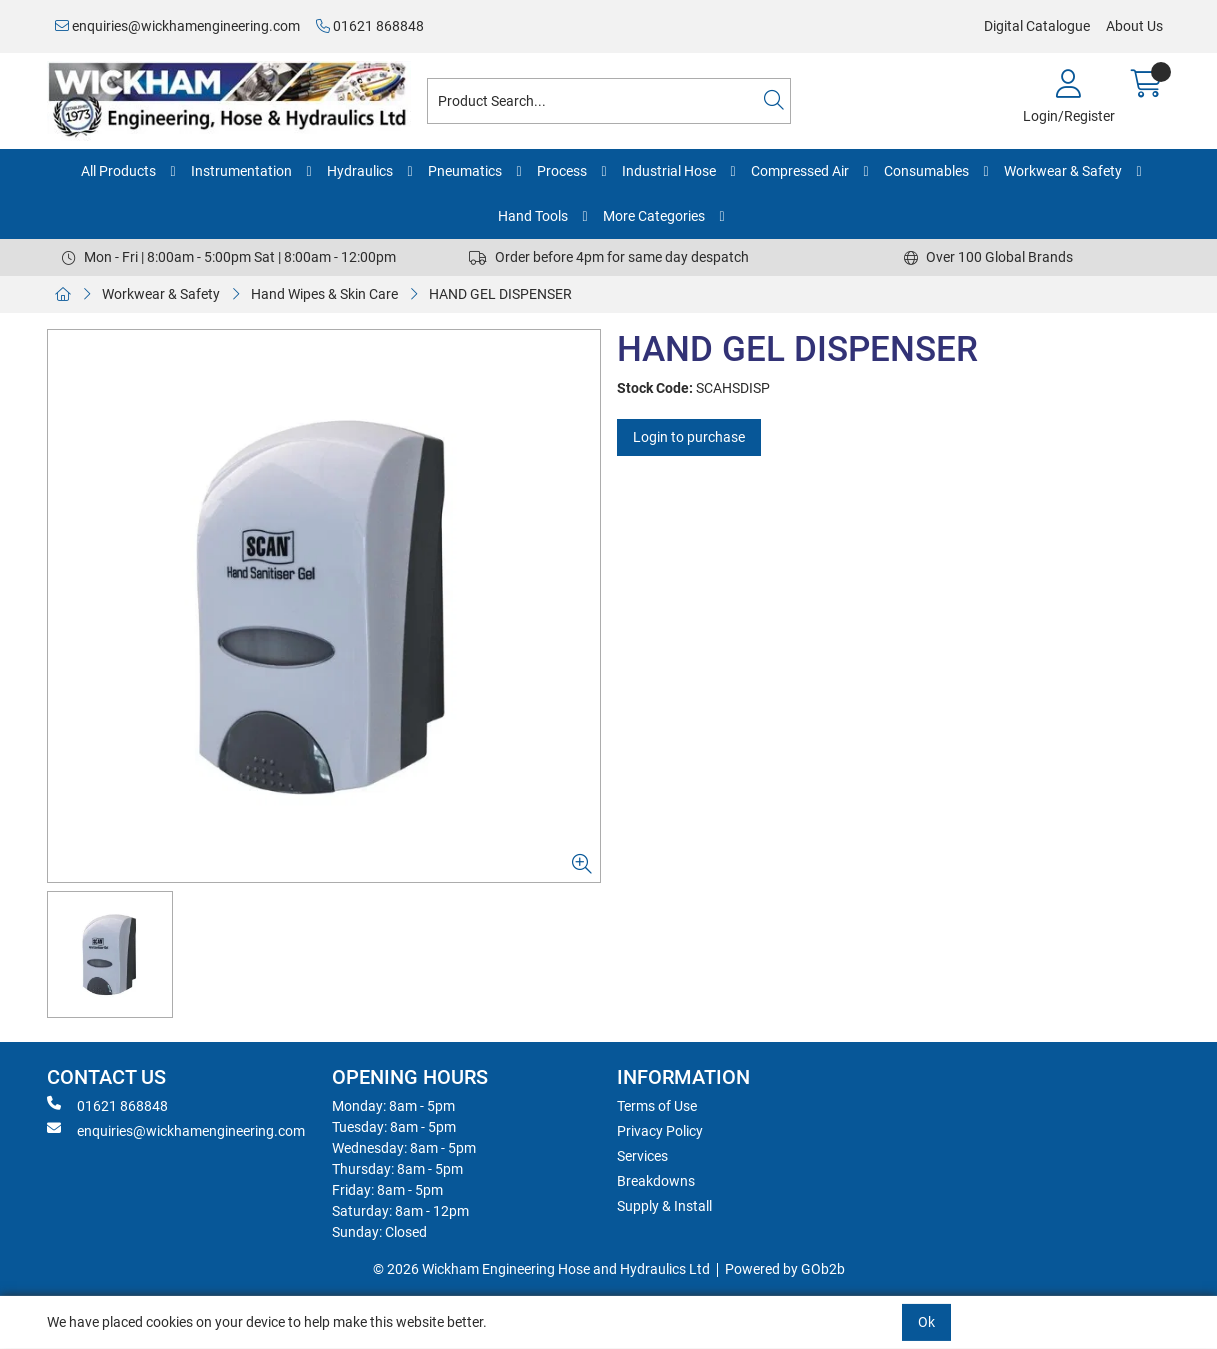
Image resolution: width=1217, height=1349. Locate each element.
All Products (118, 171)
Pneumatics (465, 171)
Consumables (926, 171)
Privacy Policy (660, 1131)
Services (642, 1156)
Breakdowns (656, 1181)
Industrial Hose (669, 171)
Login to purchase (689, 437)
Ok (926, 1322)
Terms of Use (657, 1106)
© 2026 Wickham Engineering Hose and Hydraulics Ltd (541, 1269)
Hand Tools (533, 216)
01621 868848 (370, 26)
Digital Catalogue (1037, 26)
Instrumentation (241, 171)
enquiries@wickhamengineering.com (177, 26)
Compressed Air (800, 171)
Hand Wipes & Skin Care (324, 294)
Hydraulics (360, 171)
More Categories (654, 216)
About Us (1134, 26)
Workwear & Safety (1063, 171)
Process (562, 171)
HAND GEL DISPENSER (500, 294)
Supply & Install (664, 1206)
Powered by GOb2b (785, 1269)
